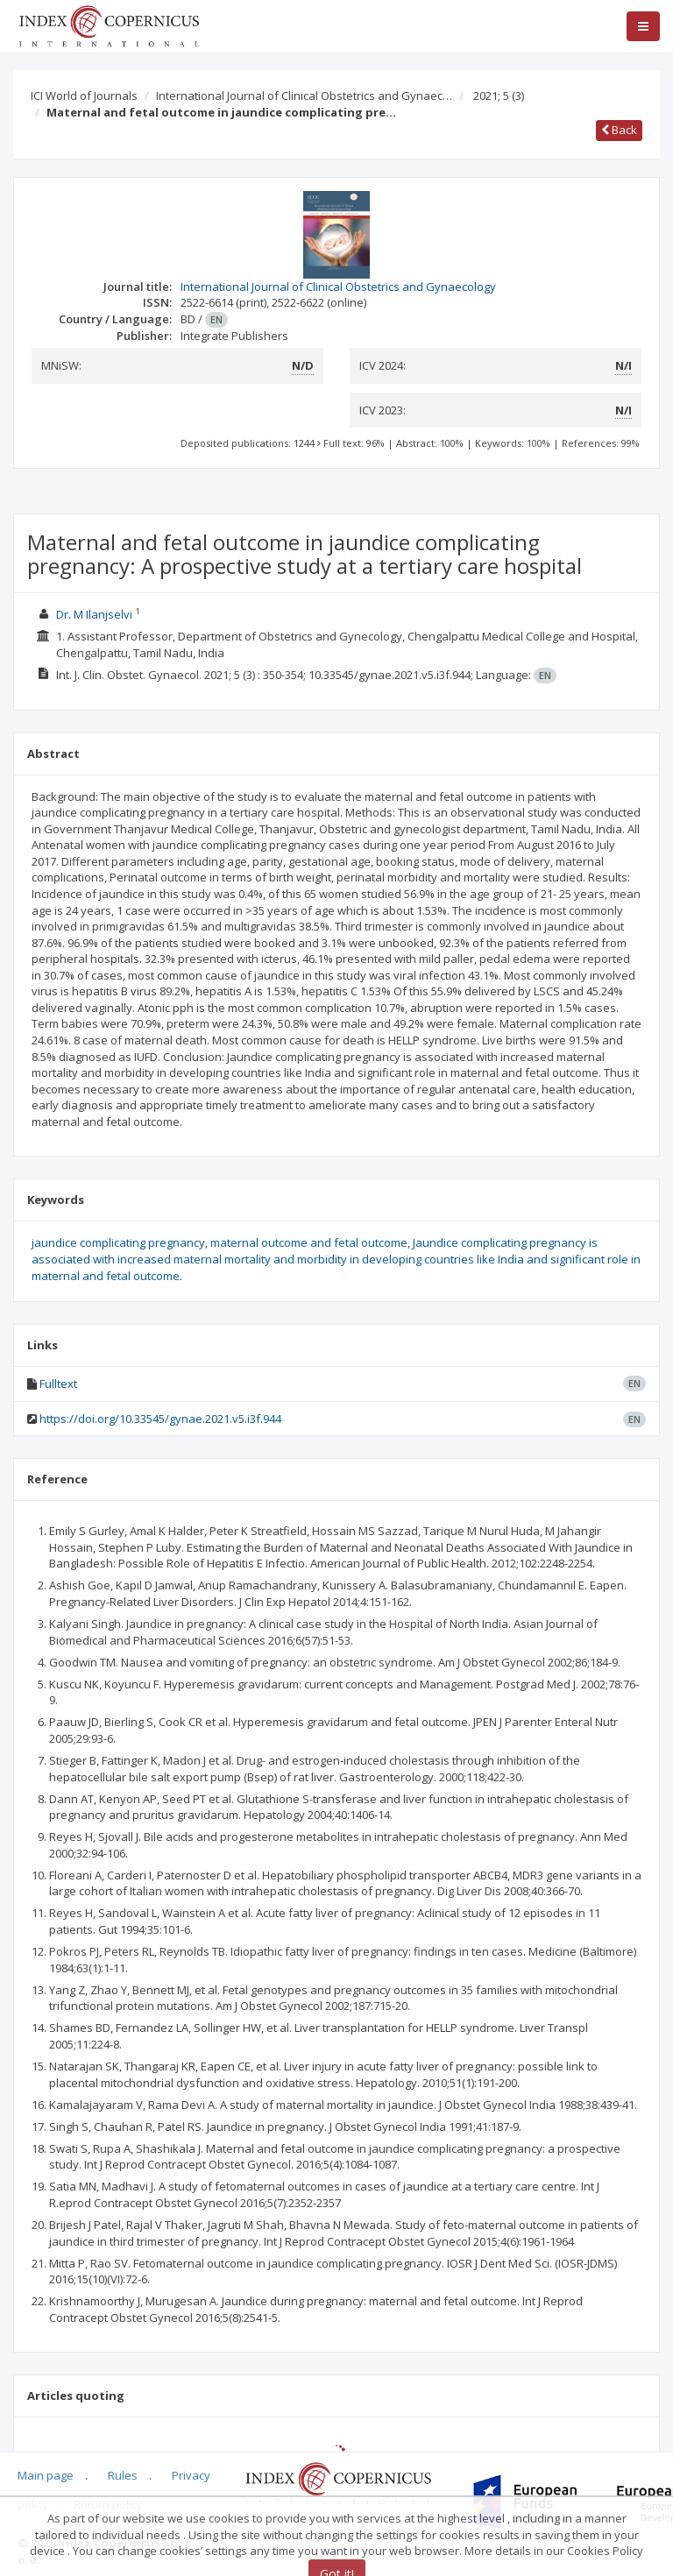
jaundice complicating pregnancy (118, 1242)
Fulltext (58, 1383)
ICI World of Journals (84, 95)
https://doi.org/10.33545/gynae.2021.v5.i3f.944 (160, 1418)
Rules (123, 2475)
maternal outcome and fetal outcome (308, 1242)
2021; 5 (498, 95)
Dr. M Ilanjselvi (94, 614)
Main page (46, 2475)
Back (619, 130)
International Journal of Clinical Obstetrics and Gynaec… (304, 95)
